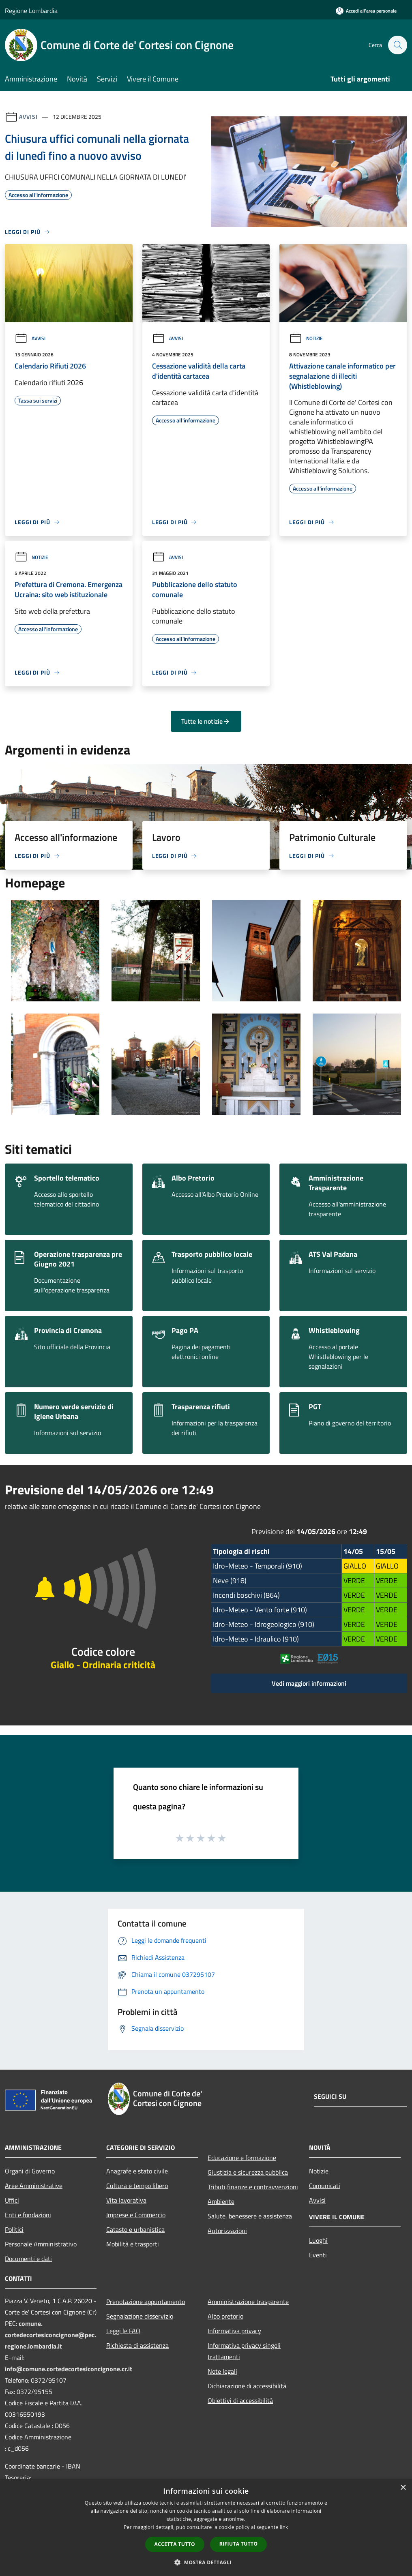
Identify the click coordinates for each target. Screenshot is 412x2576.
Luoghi (318, 2240)
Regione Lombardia (31, 10)
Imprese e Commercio (135, 2215)
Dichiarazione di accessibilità (247, 2386)
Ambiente (221, 2201)
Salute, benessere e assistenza (250, 2216)
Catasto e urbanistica (135, 2229)
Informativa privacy (234, 2331)
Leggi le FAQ (123, 2331)
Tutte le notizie (205, 721)
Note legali (222, 2371)
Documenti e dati (28, 2258)
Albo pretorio (225, 2316)
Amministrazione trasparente (248, 2301)
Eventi (318, 2255)
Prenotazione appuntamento (145, 2301)
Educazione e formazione (242, 2157)
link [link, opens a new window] (284, 2527)
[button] (206, 2562)
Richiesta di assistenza (137, 2345)
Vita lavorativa (126, 2200)
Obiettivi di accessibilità (240, 2400)
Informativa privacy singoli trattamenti (244, 2351)
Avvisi (28, 116)
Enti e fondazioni (28, 2215)
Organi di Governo (30, 2171)
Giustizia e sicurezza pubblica (248, 2172)
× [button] (403, 2488)
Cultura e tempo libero (137, 2185)
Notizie (306, 338)
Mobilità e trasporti (132, 2244)
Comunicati (324, 2185)
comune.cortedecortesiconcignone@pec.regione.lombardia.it (50, 2335)
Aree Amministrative (33, 2185)
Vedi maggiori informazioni (309, 1683)
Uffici (12, 2200)
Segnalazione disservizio (139, 2316)
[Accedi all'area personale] (366, 10)
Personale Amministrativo (41, 2244)
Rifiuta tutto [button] (238, 2543)
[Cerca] (397, 45)
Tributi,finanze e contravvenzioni (253, 2187)
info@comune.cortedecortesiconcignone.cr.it (68, 2369)
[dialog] (206, 2527)
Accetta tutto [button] (174, 2544)
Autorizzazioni (227, 2230)
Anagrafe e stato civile (137, 2171)
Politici (14, 2229)
